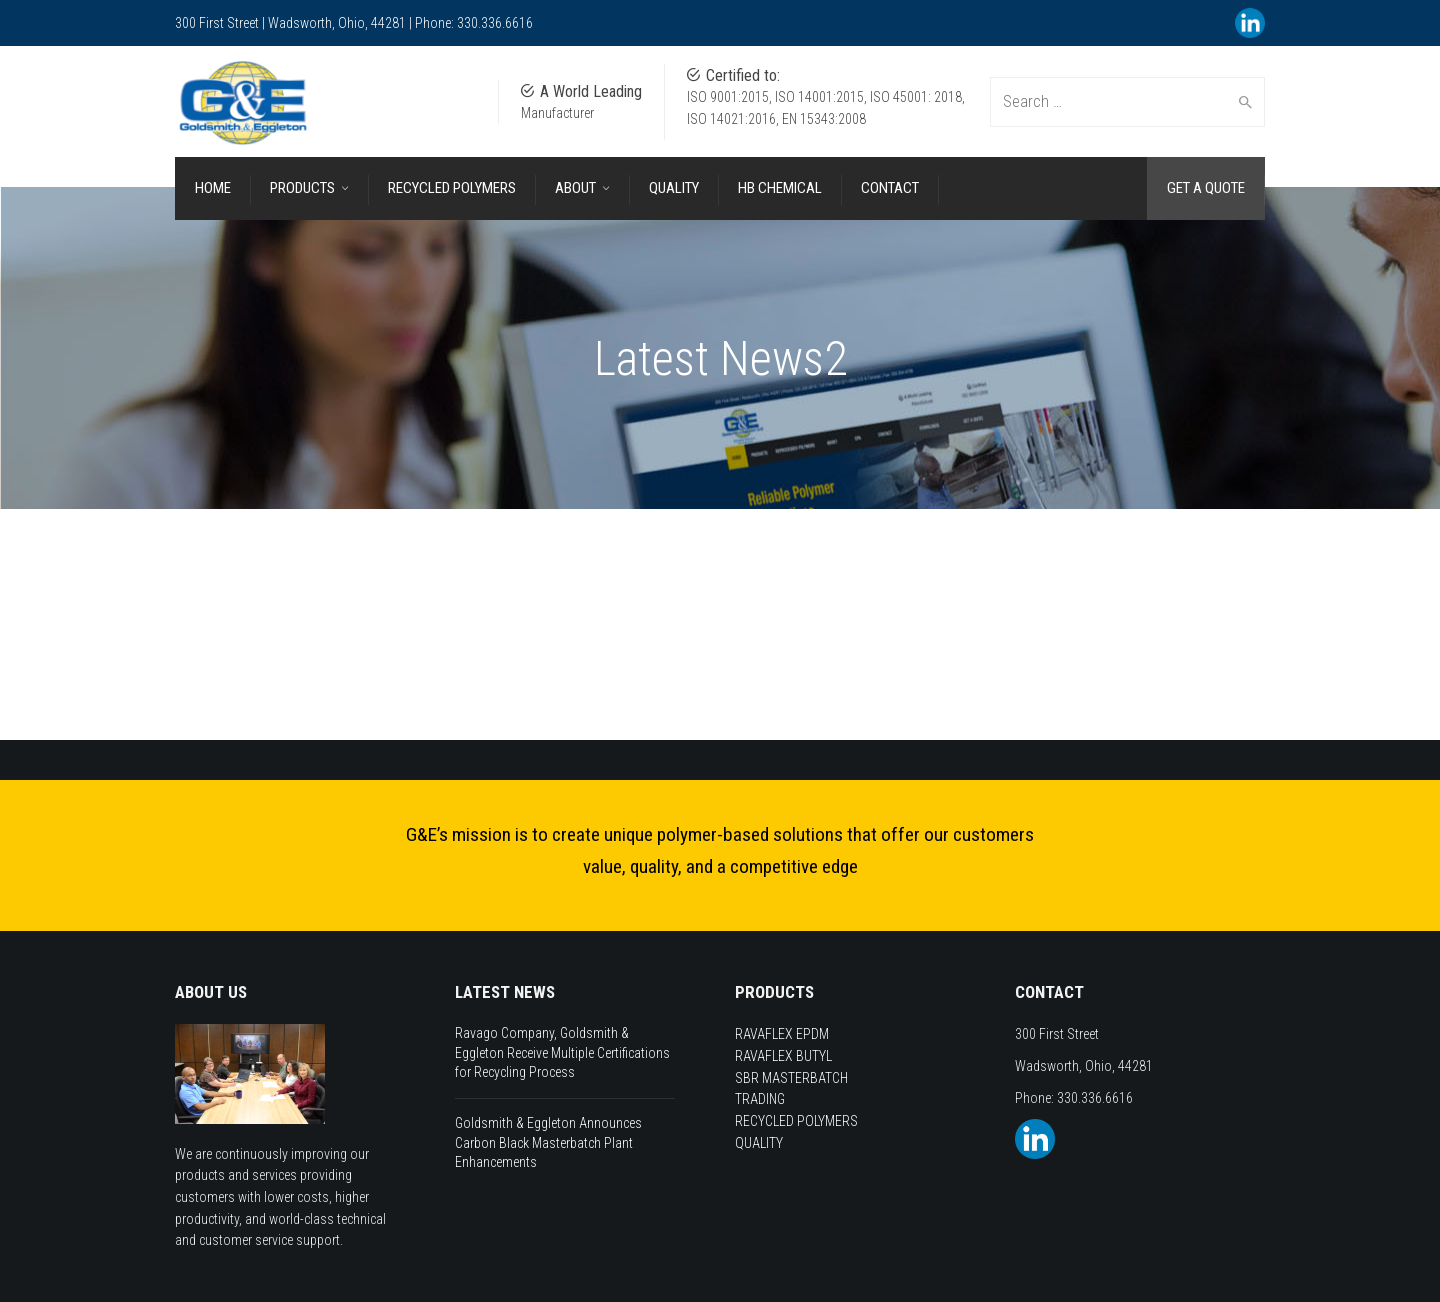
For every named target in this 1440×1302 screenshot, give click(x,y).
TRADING (760, 1099)
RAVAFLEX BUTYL (783, 1056)
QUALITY (759, 1143)
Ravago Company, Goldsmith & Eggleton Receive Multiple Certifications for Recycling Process (562, 1052)
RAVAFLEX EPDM (782, 1034)
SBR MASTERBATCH (791, 1078)
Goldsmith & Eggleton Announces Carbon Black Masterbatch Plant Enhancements (548, 1142)
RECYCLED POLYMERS (796, 1121)
